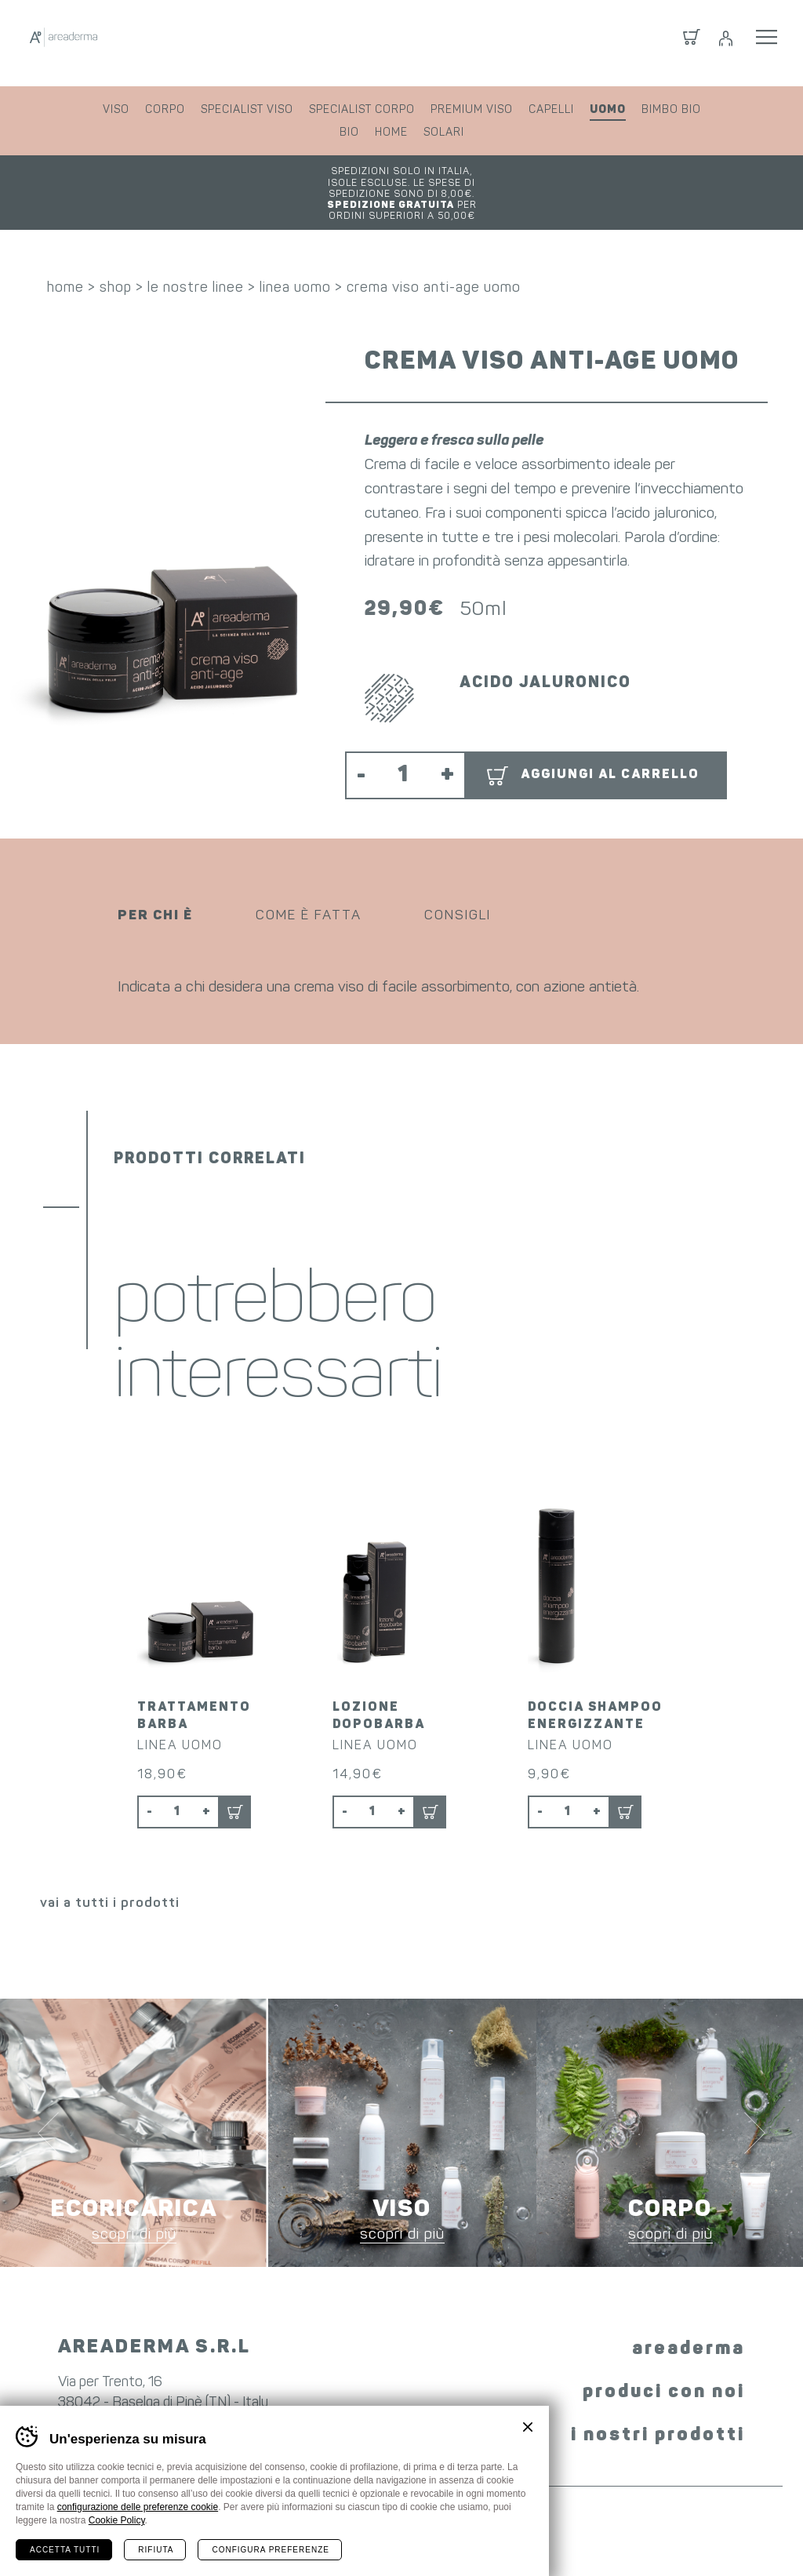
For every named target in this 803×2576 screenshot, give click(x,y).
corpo (165, 110)
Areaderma (128, 42)
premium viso (472, 110)
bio (349, 133)
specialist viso (247, 110)
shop (116, 253)
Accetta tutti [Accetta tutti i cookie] (65, 2549)
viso (116, 110)
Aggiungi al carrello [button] (610, 739)
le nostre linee (195, 253)
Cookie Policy (117, 2520)
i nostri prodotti (658, 2381)
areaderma (688, 2295)
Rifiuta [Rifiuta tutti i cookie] (155, 2549)
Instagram (391, 2386)
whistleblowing (630, 2535)
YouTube (452, 2386)
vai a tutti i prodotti (110, 1849)
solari (443, 133)
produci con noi (664, 2338)
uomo (608, 109)
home (391, 133)
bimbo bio (671, 110)
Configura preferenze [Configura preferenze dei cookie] (270, 2549)
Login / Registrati (724, 43)
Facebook (342, 2383)
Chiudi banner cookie (527, 2427)
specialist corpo (362, 110)
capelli (551, 110)
